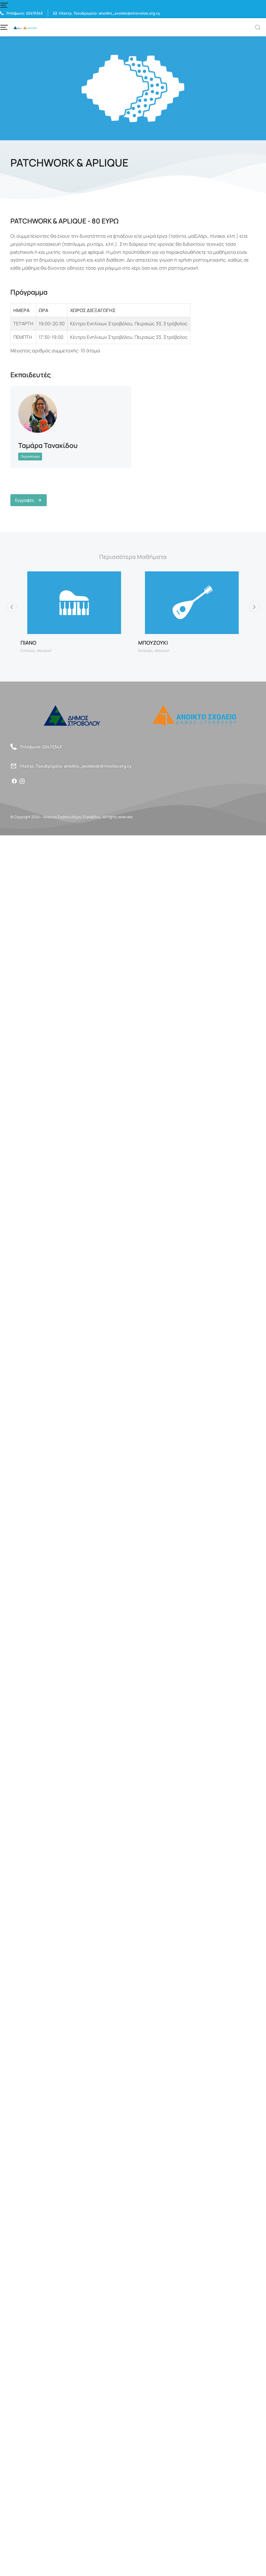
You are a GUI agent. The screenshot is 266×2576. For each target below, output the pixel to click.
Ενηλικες (28, 659)
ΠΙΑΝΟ (28, 651)
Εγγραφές (28, 500)
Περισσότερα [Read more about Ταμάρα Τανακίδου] (30, 456)
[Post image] (37, 413)
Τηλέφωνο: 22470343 (41, 755)
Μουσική (44, 659)
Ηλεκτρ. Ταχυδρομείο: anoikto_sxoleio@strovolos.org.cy (76, 775)
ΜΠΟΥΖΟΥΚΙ (153, 651)
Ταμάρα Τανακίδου (48, 445)
